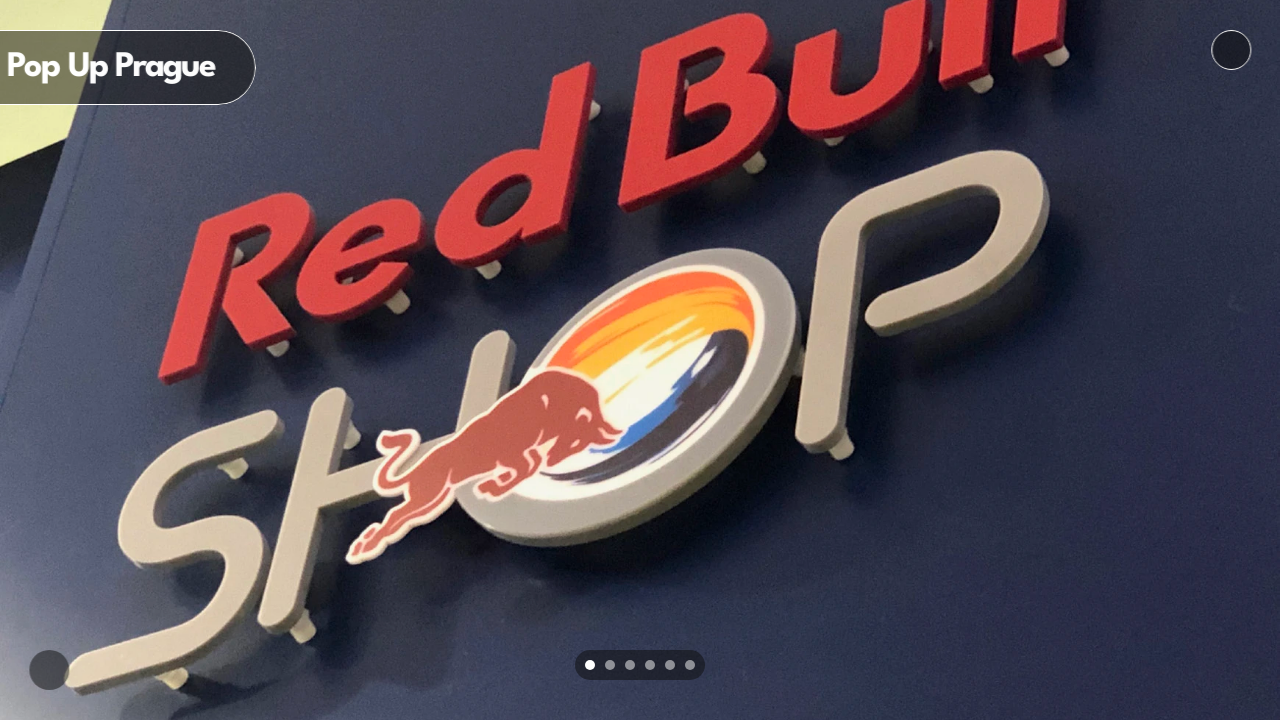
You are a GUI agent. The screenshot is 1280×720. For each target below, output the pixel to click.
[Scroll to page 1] (587, 665)
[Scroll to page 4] (650, 665)
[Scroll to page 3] (630, 665)
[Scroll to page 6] (692, 665)
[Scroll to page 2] (610, 665)
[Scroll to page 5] (670, 665)
